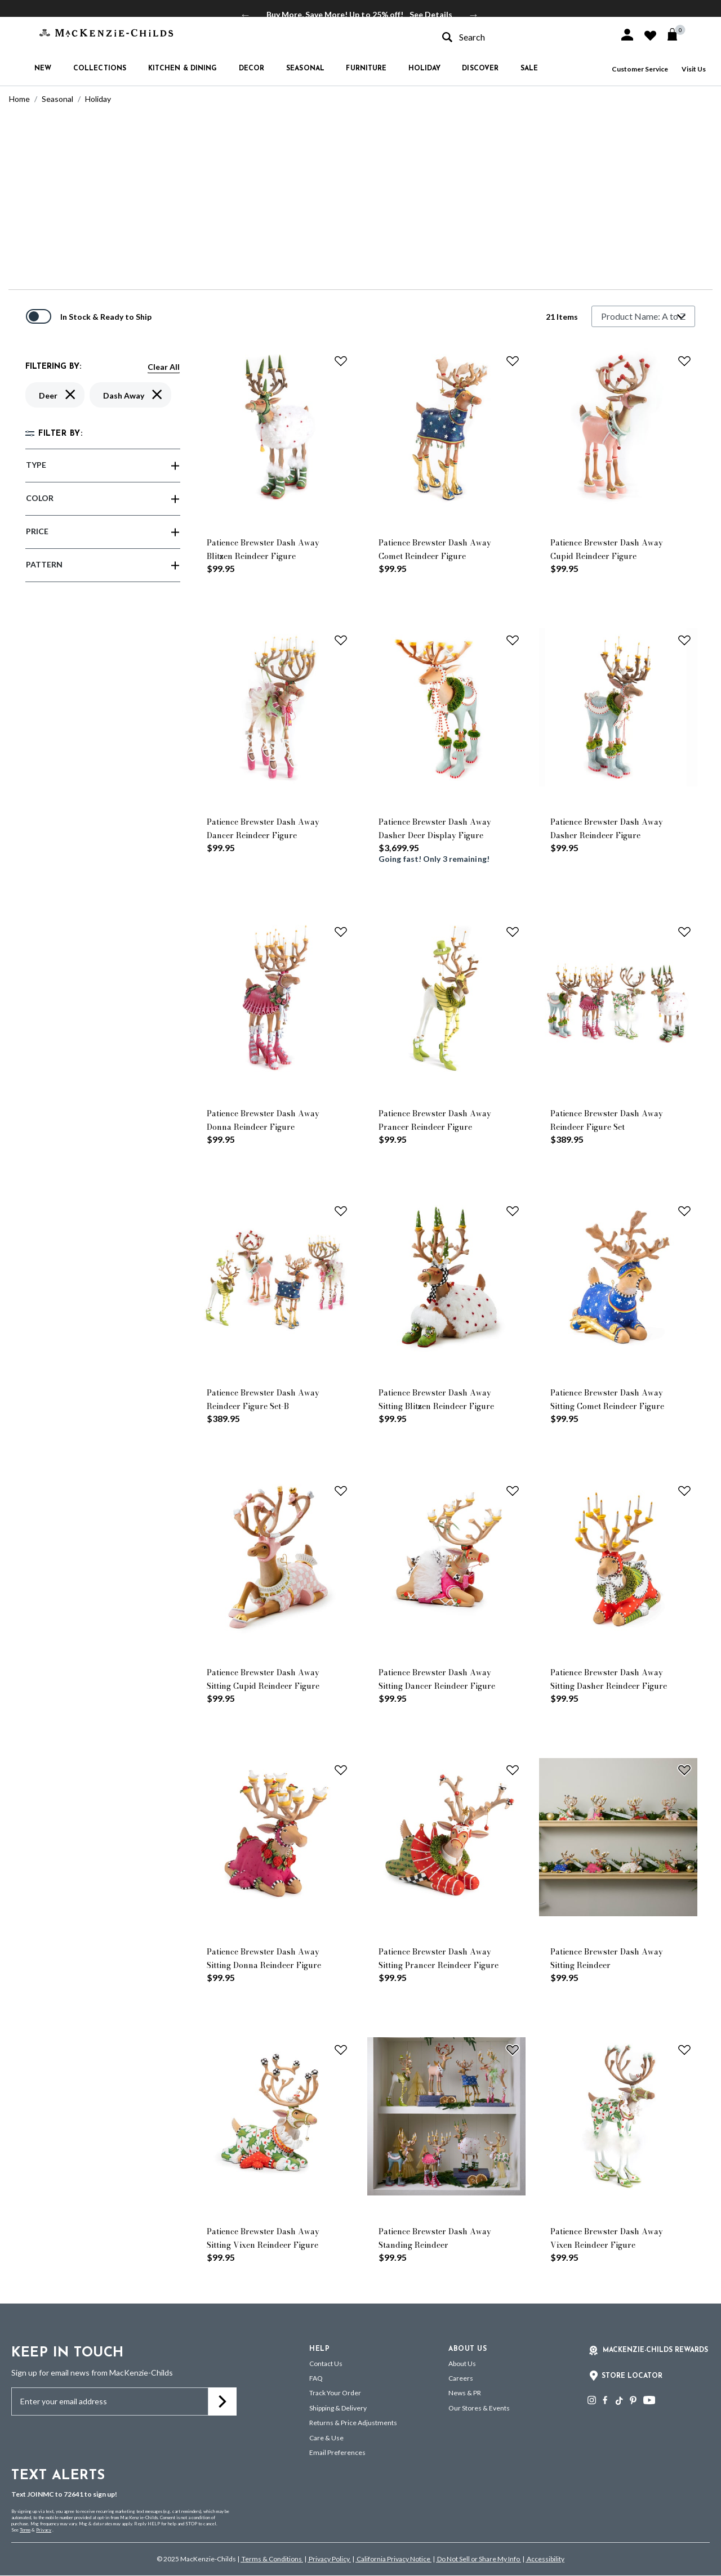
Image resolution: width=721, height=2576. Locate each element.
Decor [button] (252, 68)
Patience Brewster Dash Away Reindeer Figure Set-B (263, 1399)
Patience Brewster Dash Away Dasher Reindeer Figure (606, 829)
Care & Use (326, 2438)
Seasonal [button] (305, 68)
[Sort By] (643, 316)
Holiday (98, 99)
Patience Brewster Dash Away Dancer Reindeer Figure (263, 829)
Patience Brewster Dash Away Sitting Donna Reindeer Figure (264, 1958)
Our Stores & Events (479, 2408)
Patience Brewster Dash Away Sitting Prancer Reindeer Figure (439, 1958)
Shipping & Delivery (338, 2408)
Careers (460, 2378)
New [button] (42, 68)
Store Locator (632, 2376)
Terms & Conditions (272, 2559)
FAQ (316, 2378)
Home (19, 99)
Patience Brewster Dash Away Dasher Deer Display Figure (435, 829)
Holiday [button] (424, 68)
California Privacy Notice (393, 2559)
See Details (431, 14)
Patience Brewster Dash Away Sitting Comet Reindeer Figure (607, 1399)
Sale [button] (529, 68)
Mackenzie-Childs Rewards (655, 2350)
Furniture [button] (366, 68)
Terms (25, 2530)
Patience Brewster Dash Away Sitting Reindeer (606, 1958)
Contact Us (325, 2363)
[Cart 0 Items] (677, 34)
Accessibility (545, 2559)
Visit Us (694, 69)
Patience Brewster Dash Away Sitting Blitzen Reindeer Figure (436, 1399)
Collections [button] (99, 68)
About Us (462, 2363)
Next (473, 14)
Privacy (43, 2530)
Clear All (164, 367)
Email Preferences (337, 2452)
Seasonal (57, 99)
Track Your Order (335, 2393)
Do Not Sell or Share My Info (478, 2559)
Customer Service (640, 69)
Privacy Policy (329, 2559)
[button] (627, 35)
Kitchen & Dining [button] (182, 68)
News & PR (464, 2393)
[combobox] (520, 37)
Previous (245, 14)
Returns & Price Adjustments (353, 2422)
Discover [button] (480, 68)
